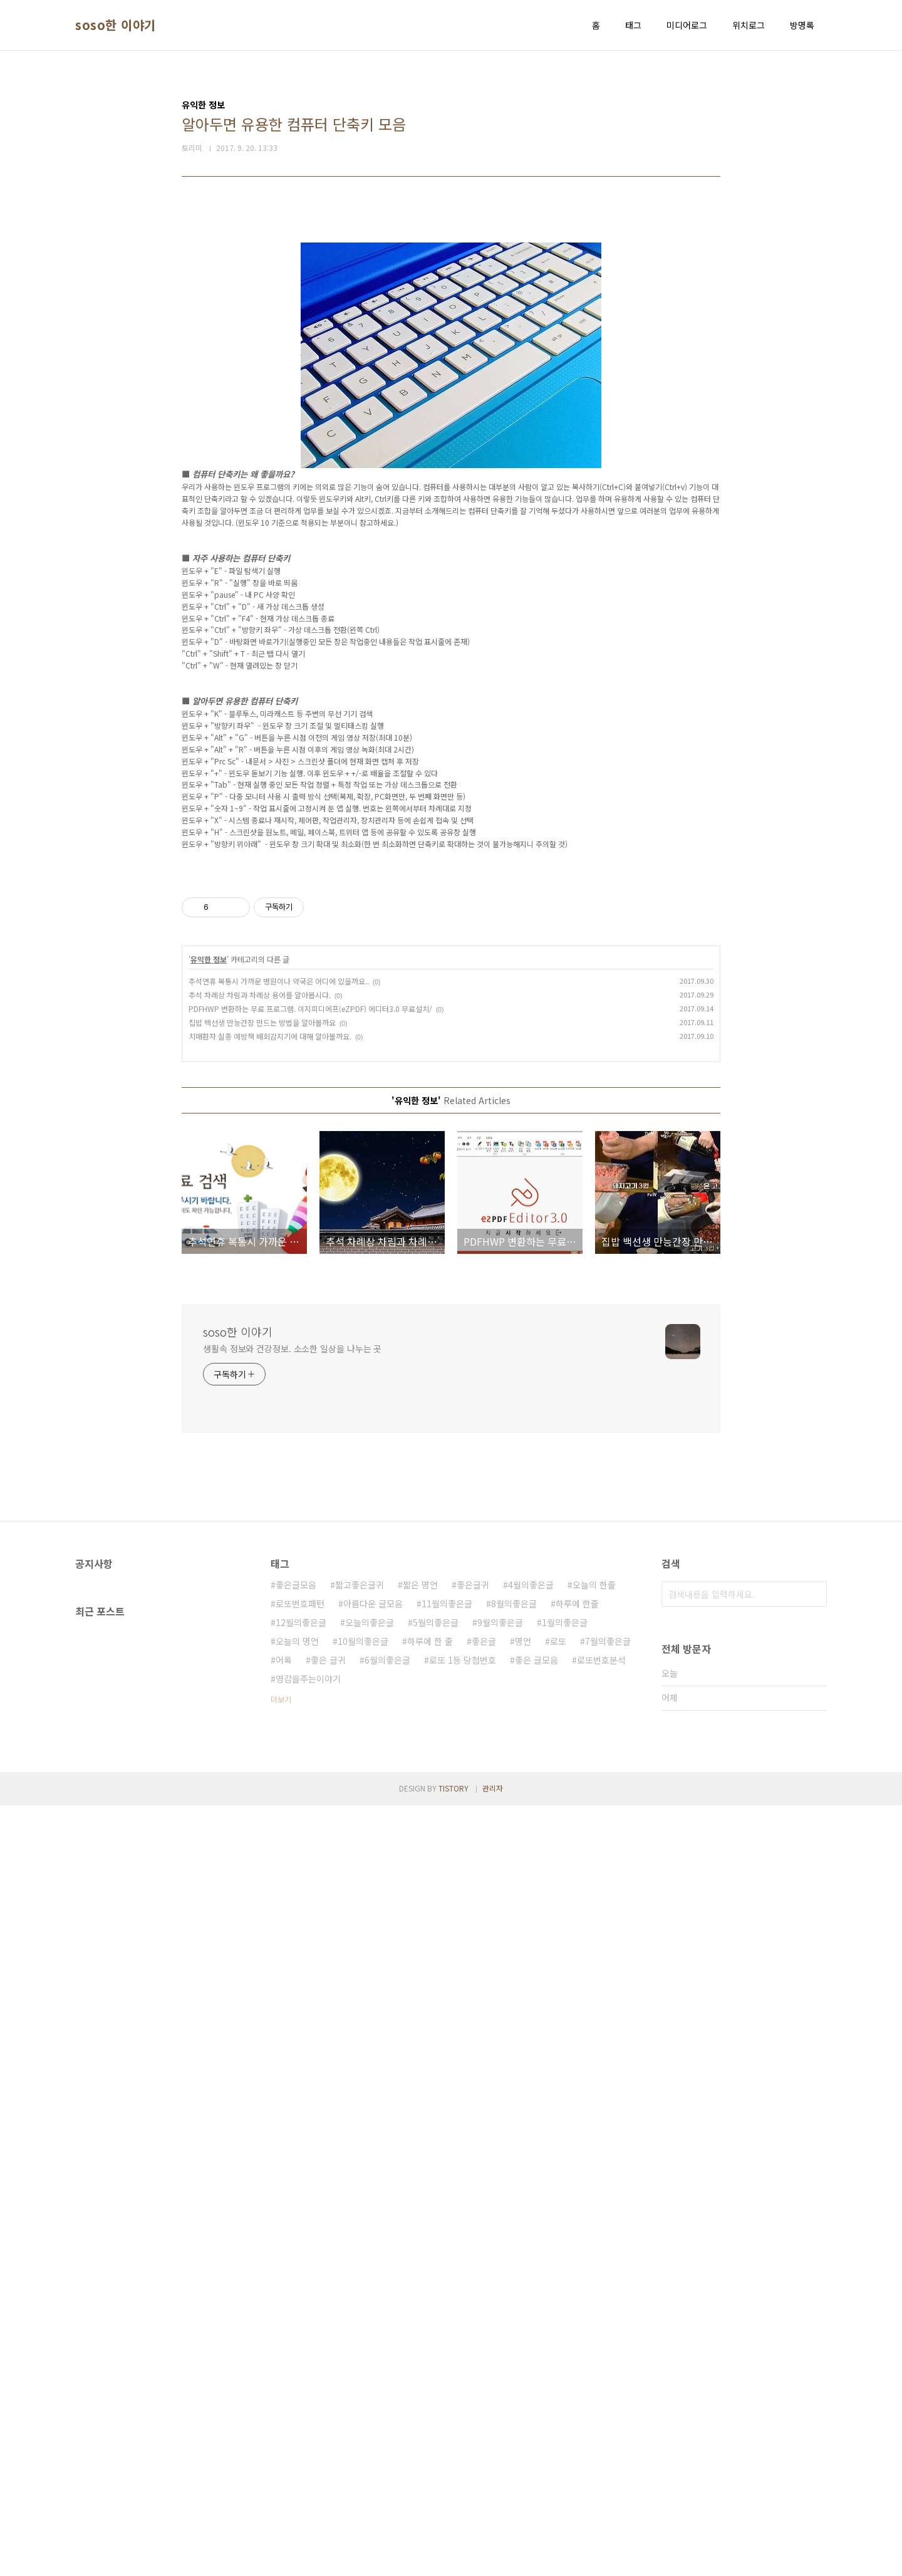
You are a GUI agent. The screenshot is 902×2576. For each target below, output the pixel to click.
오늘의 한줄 (594, 2355)
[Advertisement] (451, 302)
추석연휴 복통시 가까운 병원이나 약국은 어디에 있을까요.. (279, 1751)
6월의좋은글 (387, 2430)
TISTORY (453, 2558)
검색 (814, 2365)
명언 (523, 2412)
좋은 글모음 (536, 2430)
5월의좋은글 (436, 2393)
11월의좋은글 (447, 2374)
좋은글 (484, 2412)
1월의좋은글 (565, 2393)
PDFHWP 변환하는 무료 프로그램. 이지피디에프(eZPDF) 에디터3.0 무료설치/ (310, 1779)
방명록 (802, 25)
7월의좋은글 (608, 2412)
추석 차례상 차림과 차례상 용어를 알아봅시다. (260, 1765)
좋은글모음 (296, 2355)
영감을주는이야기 (308, 2449)
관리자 (492, 2558)
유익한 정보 (208, 1729)
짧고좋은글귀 (359, 2355)
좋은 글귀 (328, 2430)
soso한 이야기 (115, 25)
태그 (633, 25)
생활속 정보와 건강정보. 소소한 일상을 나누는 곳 (292, 2119)
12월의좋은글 (301, 2393)
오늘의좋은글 (369, 2393)
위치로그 (748, 25)
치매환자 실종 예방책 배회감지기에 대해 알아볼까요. (270, 1807)
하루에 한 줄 (430, 2412)
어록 (284, 2430)
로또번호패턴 (300, 2374)
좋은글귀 (473, 2355)
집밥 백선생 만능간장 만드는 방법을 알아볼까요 (262, 1793)
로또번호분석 (601, 2430)
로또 (558, 2412)
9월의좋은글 (500, 2393)
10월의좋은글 (363, 2412)
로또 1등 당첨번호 (462, 2430)
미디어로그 (686, 25)
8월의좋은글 (514, 2374)
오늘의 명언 (297, 2412)
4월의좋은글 (531, 2355)
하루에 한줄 (577, 2374)
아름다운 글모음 (373, 2374)
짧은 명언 (420, 2355)
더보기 (281, 2469)
